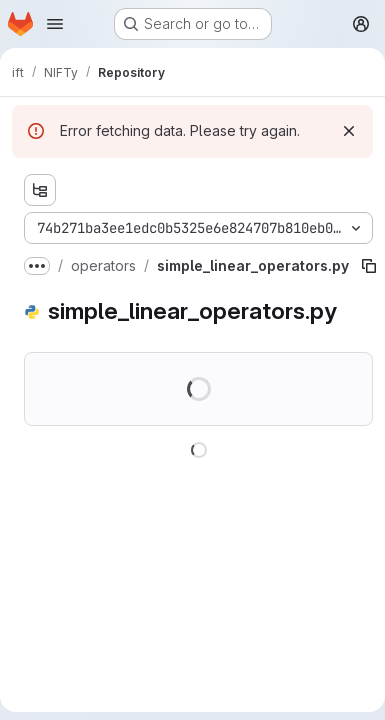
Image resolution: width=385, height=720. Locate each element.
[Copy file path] (369, 266)
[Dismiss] (349, 131)
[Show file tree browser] (40, 190)
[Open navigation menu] (55, 24)
